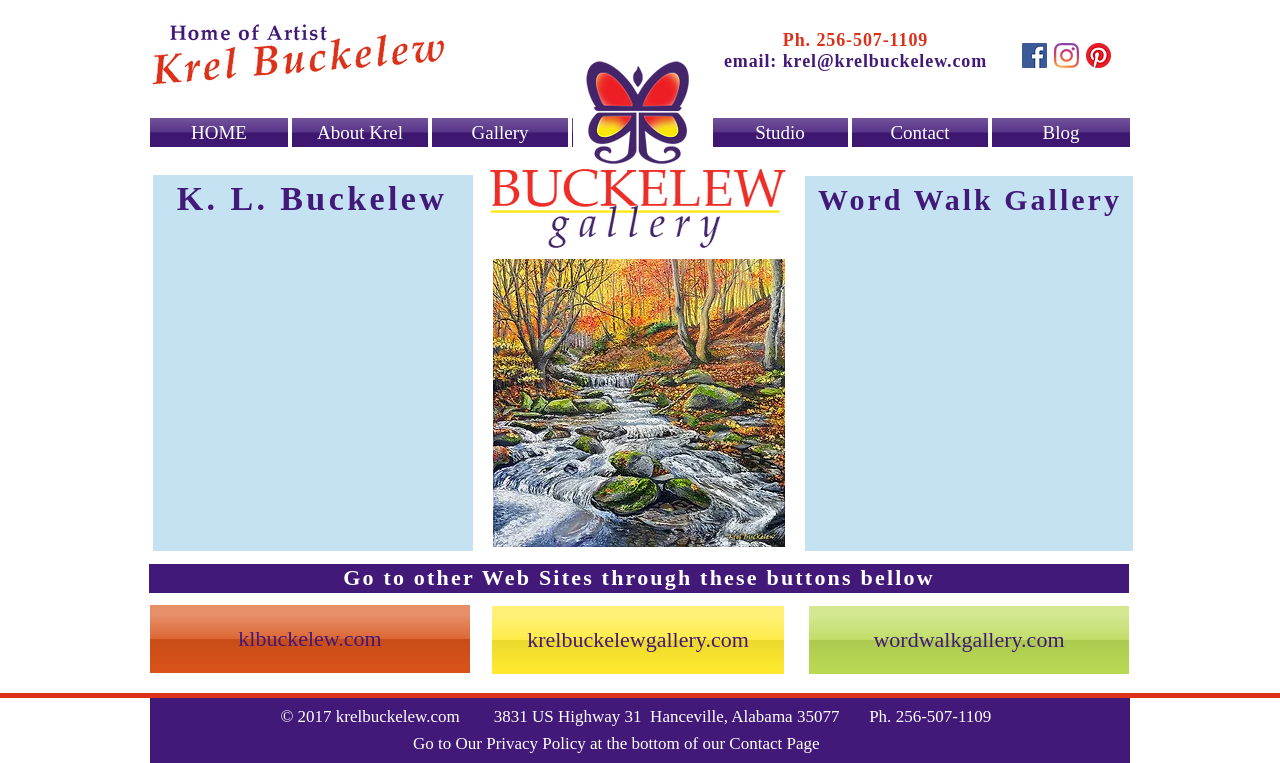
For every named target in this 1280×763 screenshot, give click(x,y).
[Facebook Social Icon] (1034, 55)
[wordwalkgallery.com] (969, 640)
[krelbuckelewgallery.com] (638, 640)
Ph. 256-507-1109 (855, 40)
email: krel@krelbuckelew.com (855, 61)
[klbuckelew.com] (310, 639)
